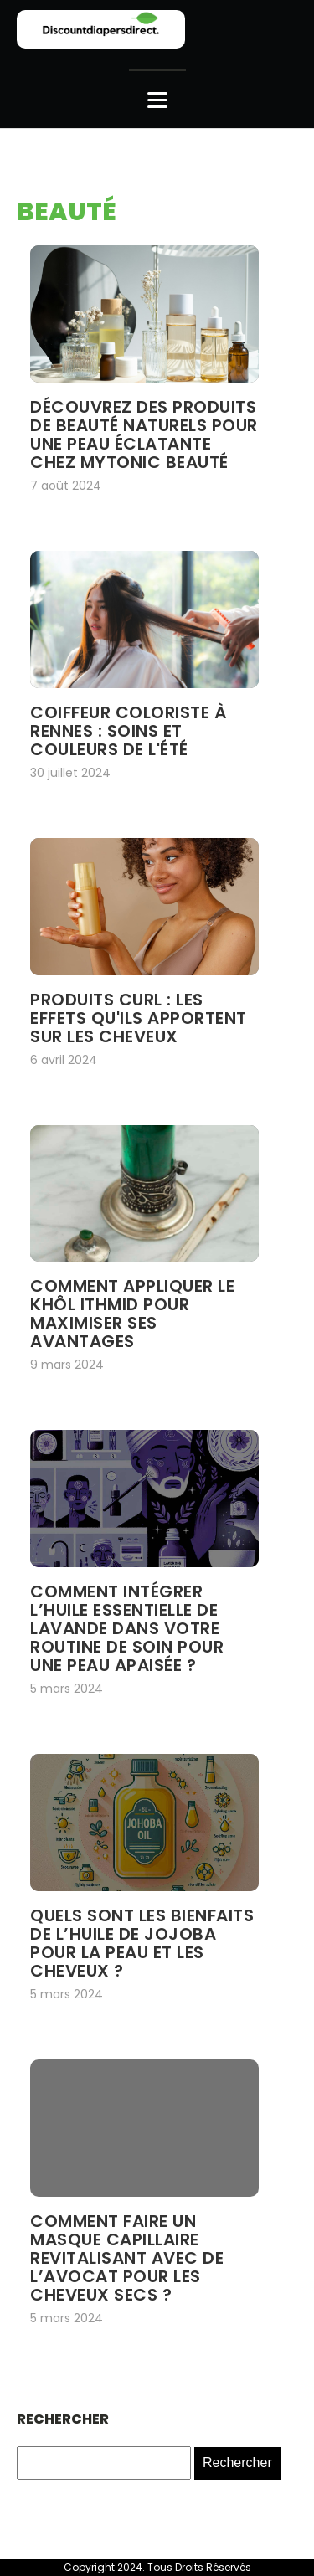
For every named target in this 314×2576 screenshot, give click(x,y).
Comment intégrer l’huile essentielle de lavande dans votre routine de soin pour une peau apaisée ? (127, 1628)
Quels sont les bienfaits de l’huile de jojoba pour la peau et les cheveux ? (142, 1943)
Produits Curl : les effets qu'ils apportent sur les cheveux (138, 1018)
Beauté (66, 211)
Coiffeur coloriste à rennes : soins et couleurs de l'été (128, 731)
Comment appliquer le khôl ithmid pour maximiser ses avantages (132, 1313)
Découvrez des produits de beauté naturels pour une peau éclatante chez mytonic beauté (144, 434)
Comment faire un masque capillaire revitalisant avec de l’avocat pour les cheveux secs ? (127, 2257)
